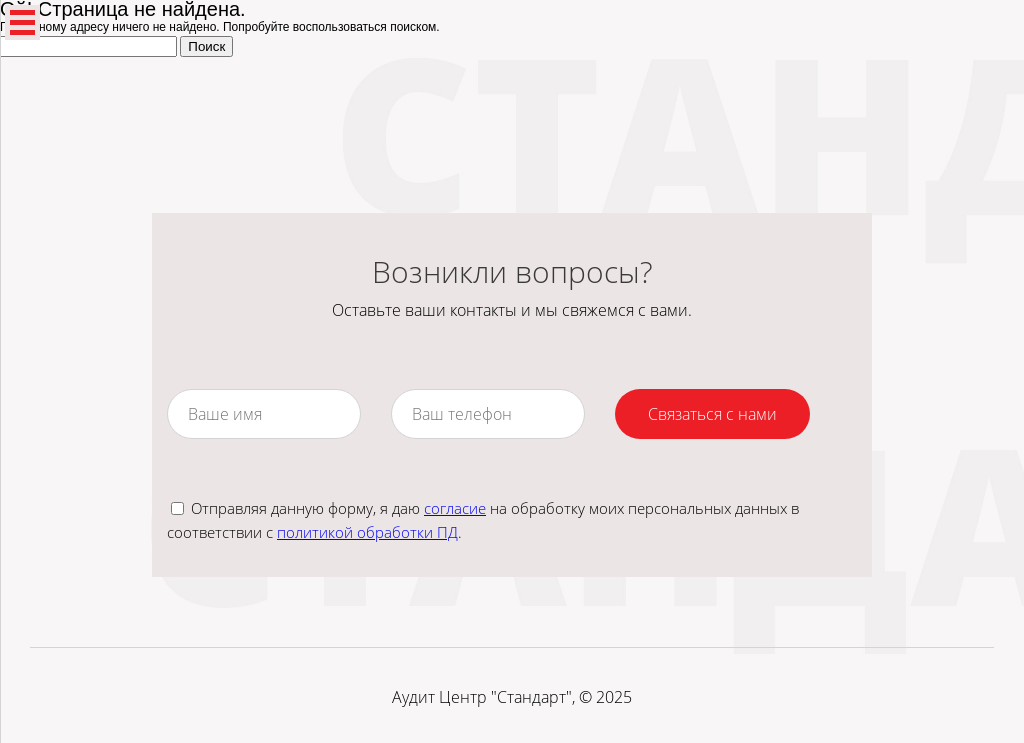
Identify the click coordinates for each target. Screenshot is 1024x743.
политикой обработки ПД (367, 532)
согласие (455, 508)
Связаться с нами (712, 414)
